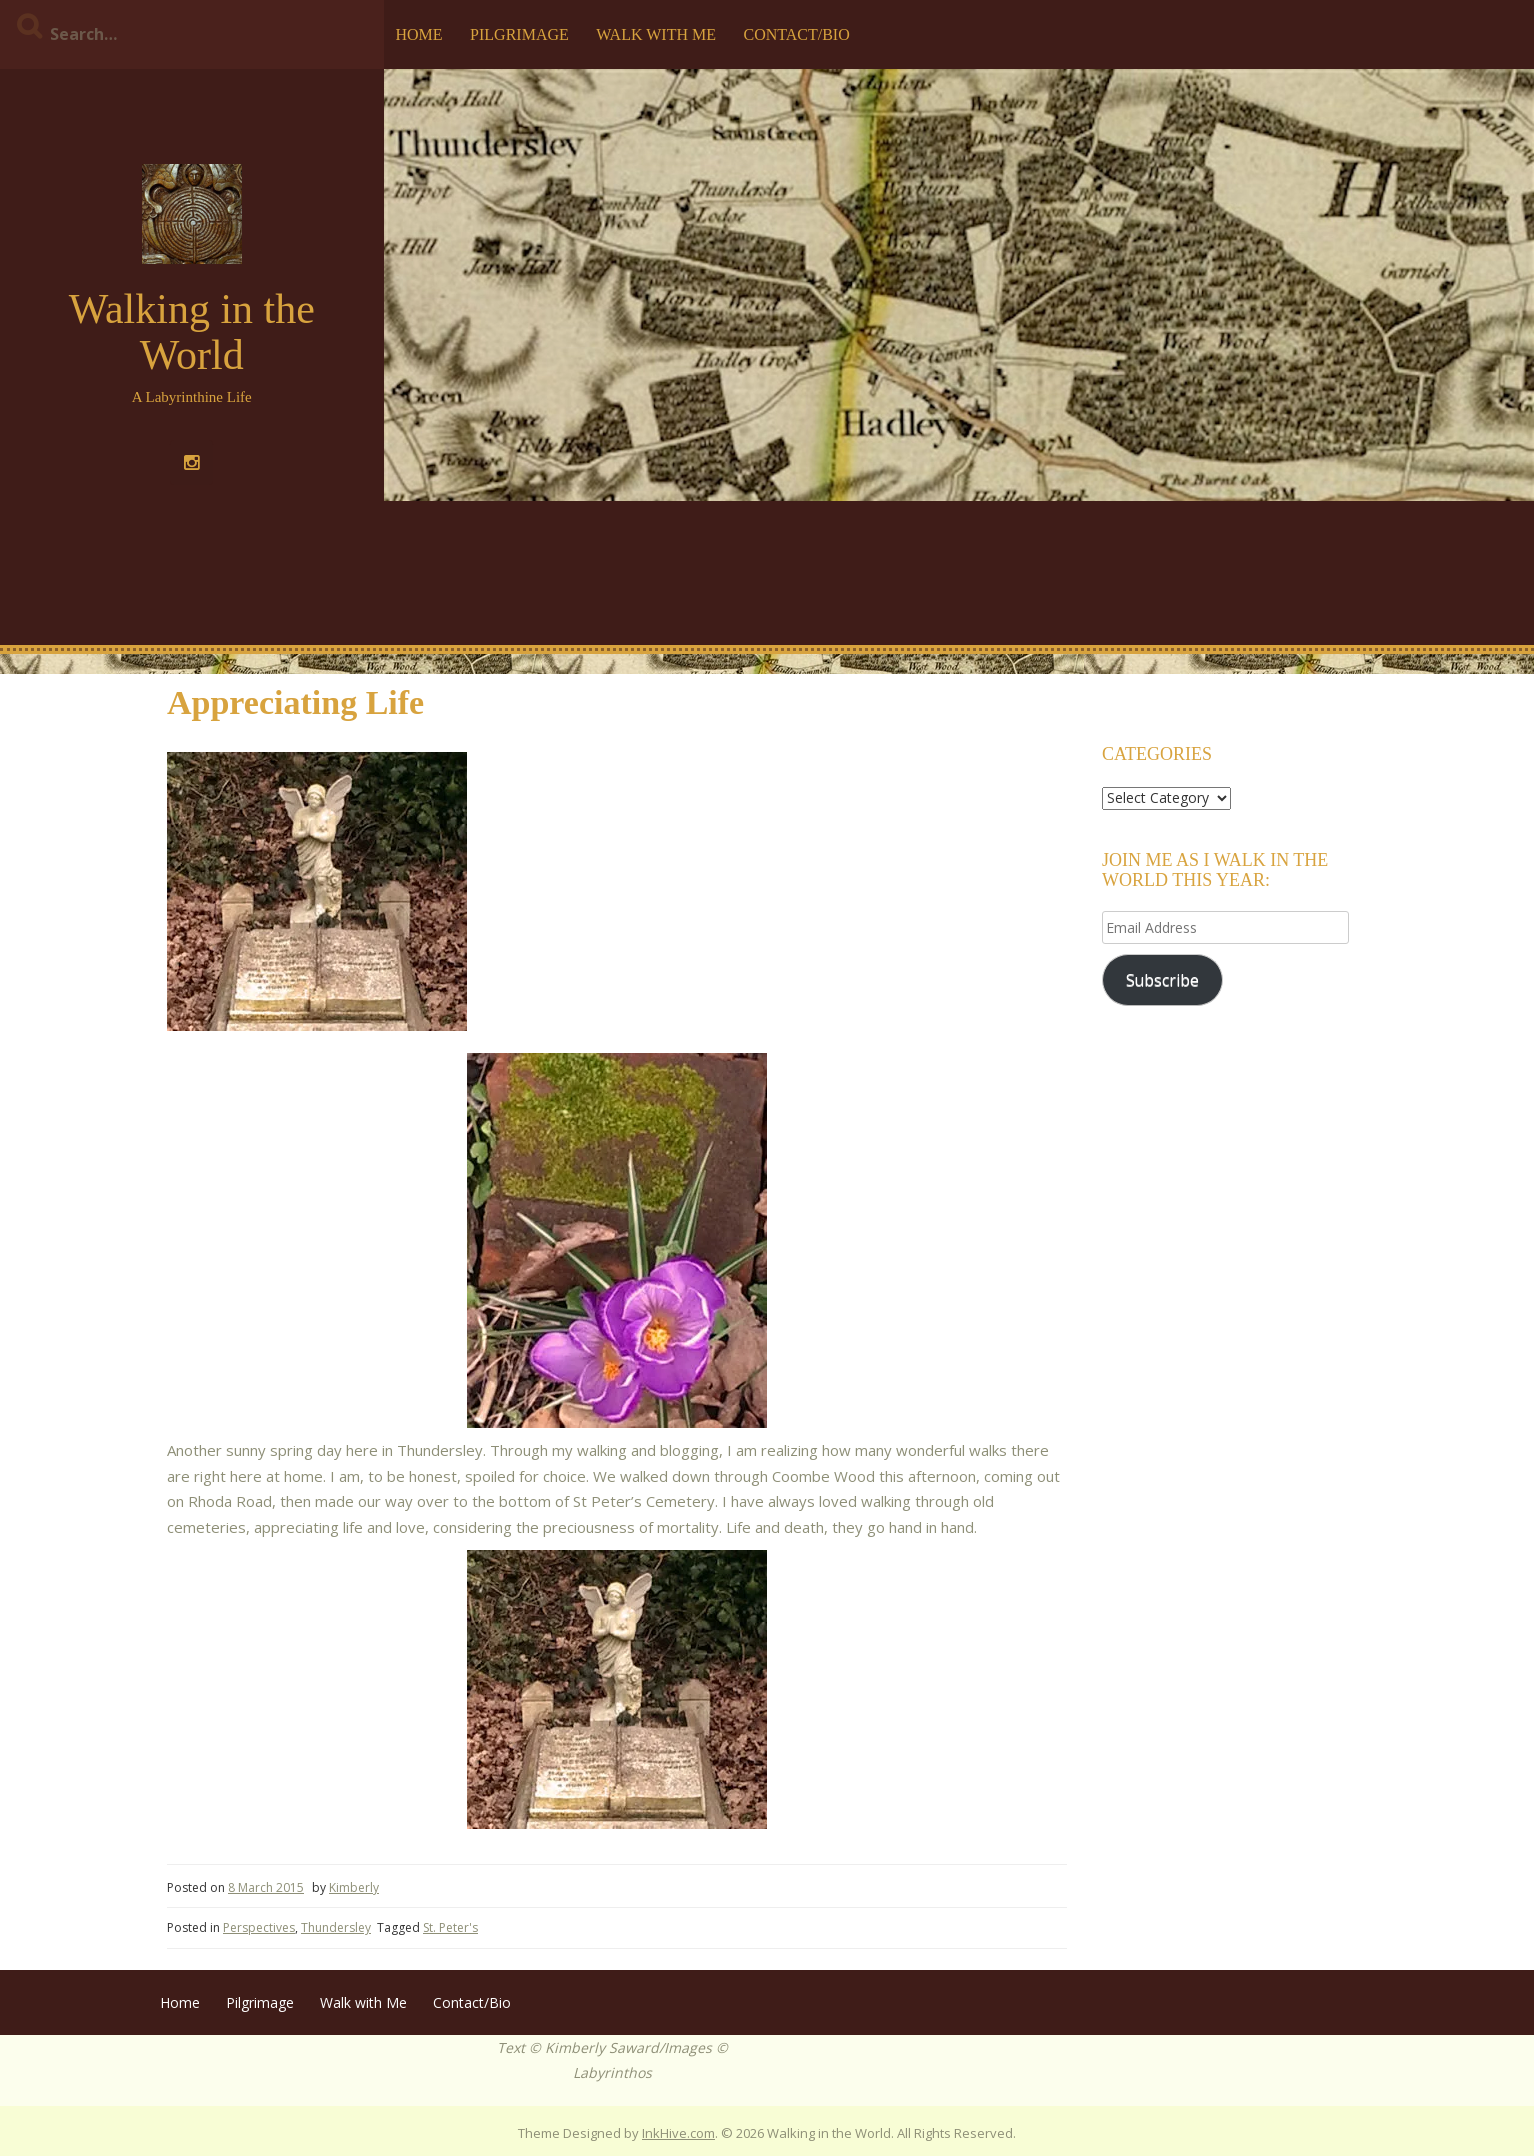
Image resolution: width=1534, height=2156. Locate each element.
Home (419, 34)
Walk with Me (656, 34)
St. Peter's (450, 1927)
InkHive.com (678, 2133)
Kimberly (354, 1887)
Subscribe (1162, 980)
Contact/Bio (796, 34)
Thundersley (336, 1927)
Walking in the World (192, 332)
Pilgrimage (519, 34)
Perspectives (259, 1927)
